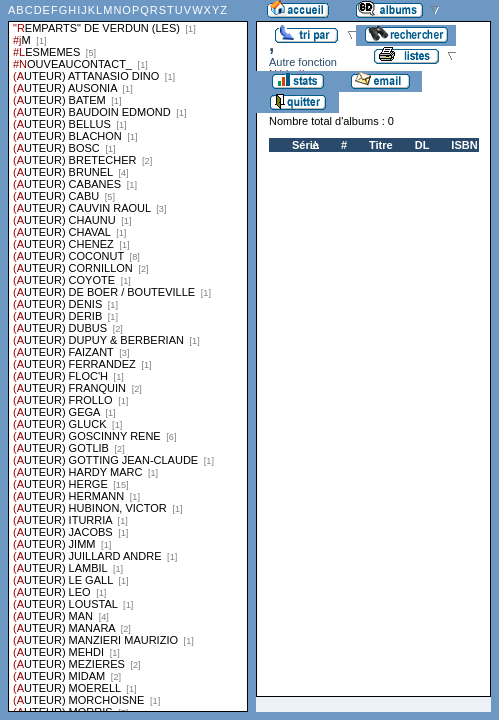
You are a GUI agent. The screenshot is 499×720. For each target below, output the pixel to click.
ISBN (464, 145)
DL (422, 145)
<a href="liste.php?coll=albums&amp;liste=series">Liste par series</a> (128, 356)
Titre (381, 145)
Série (305, 145)
